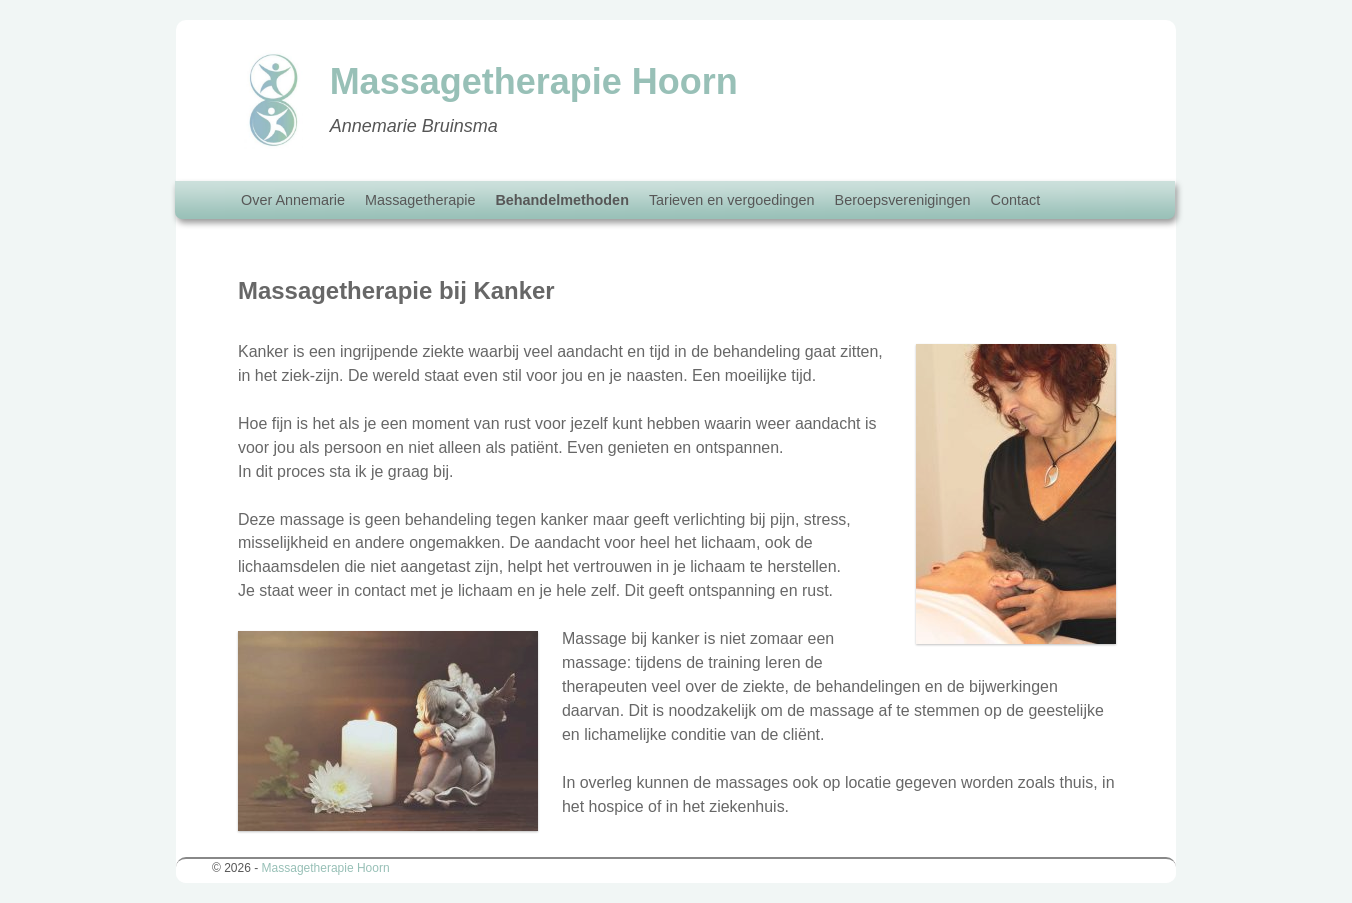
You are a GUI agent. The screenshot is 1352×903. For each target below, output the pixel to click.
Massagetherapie (420, 200)
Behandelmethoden (562, 200)
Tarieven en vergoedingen (732, 200)
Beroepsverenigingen (903, 200)
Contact (1016, 200)
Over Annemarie (293, 200)
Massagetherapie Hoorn (326, 868)
